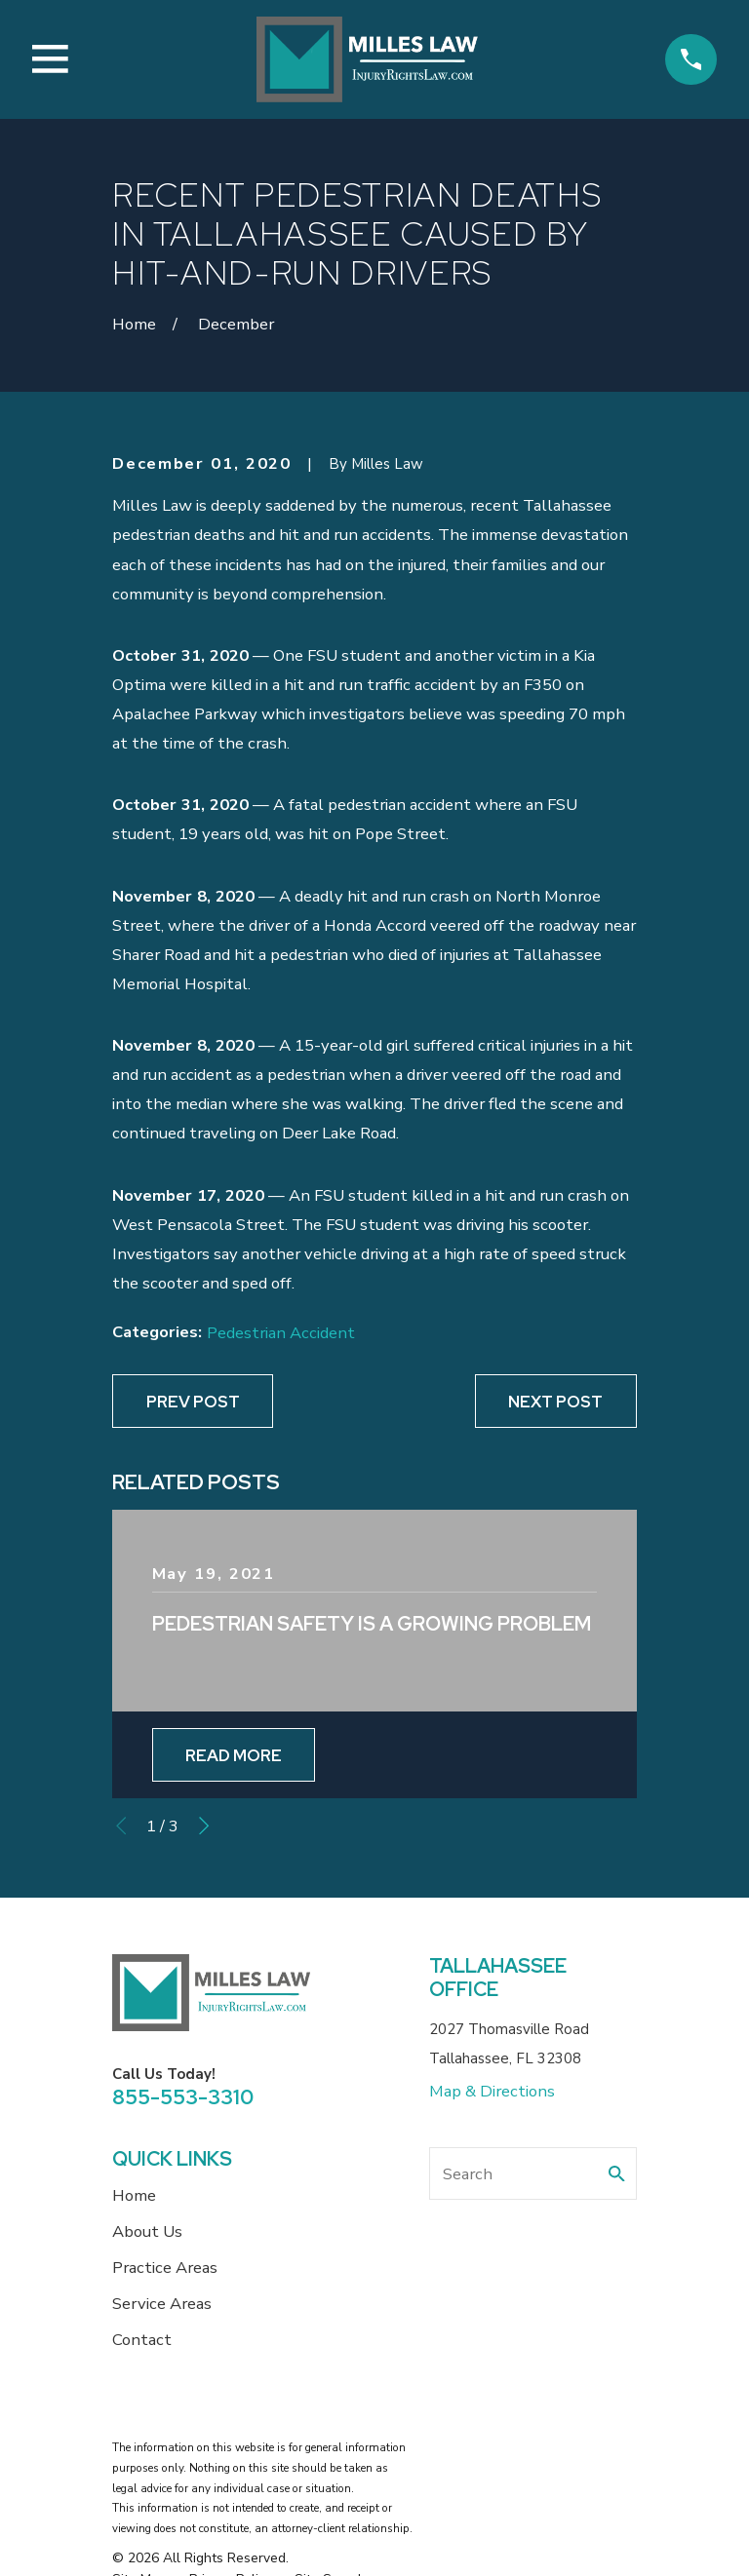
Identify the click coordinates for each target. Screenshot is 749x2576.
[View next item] (204, 1825)
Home (134, 2195)
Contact (142, 2339)
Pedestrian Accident (281, 1333)
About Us (147, 2231)
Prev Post (193, 1401)
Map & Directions (492, 2091)
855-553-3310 (183, 2097)
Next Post (555, 1401)
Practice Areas (164, 2267)
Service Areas (162, 2303)
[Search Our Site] (617, 2174)
